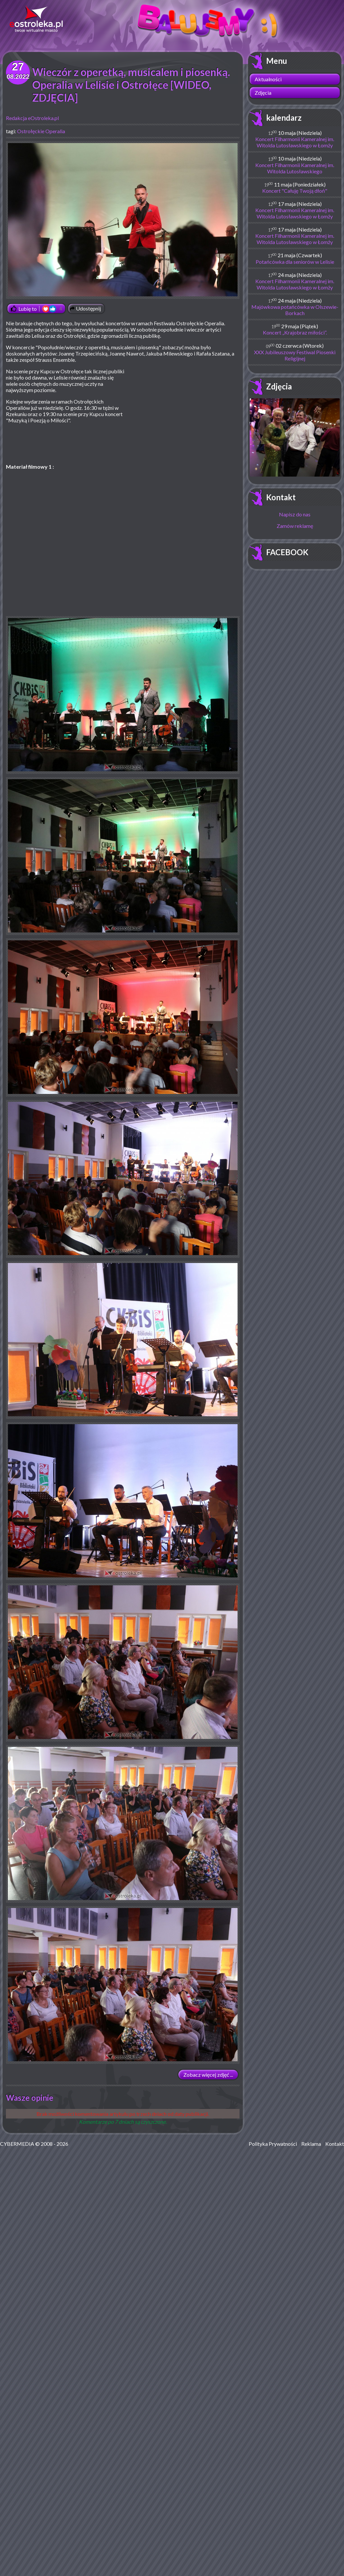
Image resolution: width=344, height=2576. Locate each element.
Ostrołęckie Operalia (41, 131)
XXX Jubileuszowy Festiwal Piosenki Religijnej (294, 355)
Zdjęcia (263, 92)
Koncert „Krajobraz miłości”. (295, 332)
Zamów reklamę (295, 526)
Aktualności (268, 79)
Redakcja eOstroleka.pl (32, 118)
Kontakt (281, 497)
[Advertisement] (184, 416)
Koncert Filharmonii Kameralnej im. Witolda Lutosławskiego (294, 168)
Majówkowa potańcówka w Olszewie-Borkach (294, 310)
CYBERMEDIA (17, 2144)
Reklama (311, 2144)
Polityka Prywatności (273, 2144)
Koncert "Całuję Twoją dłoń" (294, 190)
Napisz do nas (294, 514)
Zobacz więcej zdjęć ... (208, 2074)
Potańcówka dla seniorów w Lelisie (295, 262)
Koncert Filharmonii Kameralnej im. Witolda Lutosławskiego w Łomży (294, 142)
